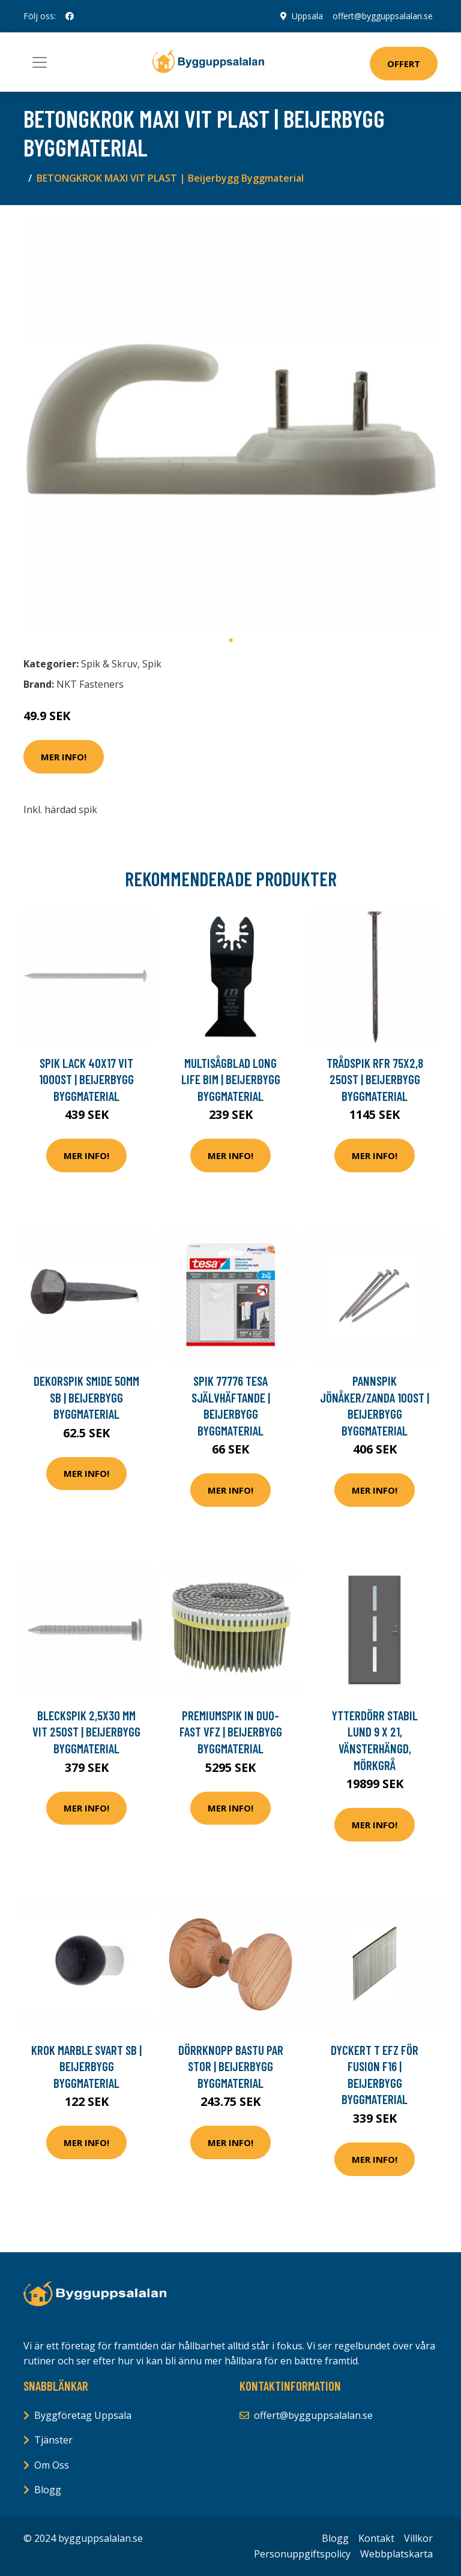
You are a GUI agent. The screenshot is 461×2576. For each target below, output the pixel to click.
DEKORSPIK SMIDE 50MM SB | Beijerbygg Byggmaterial (86, 1397)
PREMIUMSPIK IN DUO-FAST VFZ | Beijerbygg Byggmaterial (230, 1732)
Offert (403, 64)
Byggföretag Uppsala (82, 2415)
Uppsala (307, 16)
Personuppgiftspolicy (302, 2553)
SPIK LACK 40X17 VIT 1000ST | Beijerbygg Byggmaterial (86, 1079)
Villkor (418, 2538)
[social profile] (70, 16)
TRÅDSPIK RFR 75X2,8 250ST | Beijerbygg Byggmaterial (375, 1079)
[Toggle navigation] (39, 62)
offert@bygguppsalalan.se (383, 16)
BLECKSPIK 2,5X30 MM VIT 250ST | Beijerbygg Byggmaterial (86, 1732)
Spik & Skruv (109, 663)
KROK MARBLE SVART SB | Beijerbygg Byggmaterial (86, 2066)
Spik (151, 663)
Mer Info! (63, 757)
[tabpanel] (230, 421)
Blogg (47, 2489)
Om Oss (51, 2465)
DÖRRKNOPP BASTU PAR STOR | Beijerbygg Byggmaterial (230, 2066)
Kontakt (376, 2538)
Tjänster (53, 2439)
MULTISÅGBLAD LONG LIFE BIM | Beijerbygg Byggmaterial (230, 1079)
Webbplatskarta (396, 2553)
